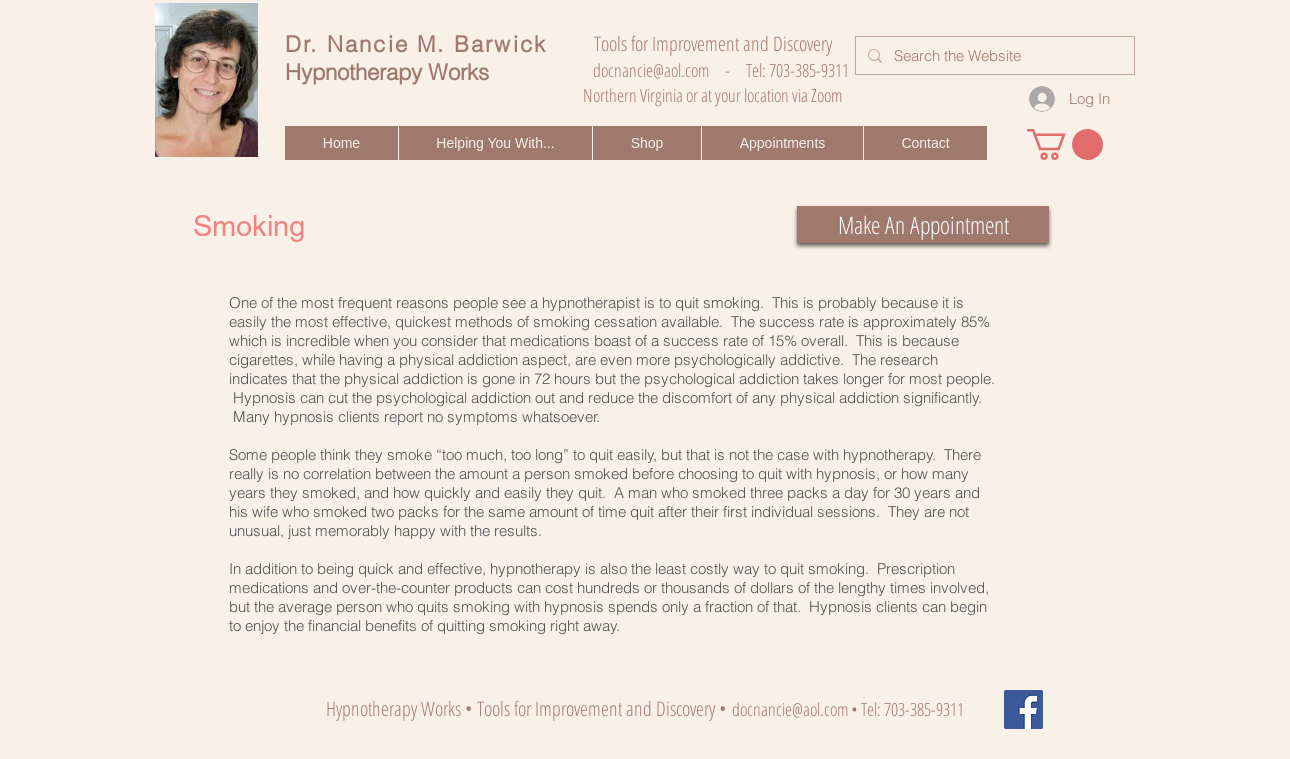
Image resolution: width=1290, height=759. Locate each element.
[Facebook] (1023, 709)
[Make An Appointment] (923, 224)
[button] (495, 143)
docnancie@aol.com (651, 70)
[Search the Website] (993, 55)
